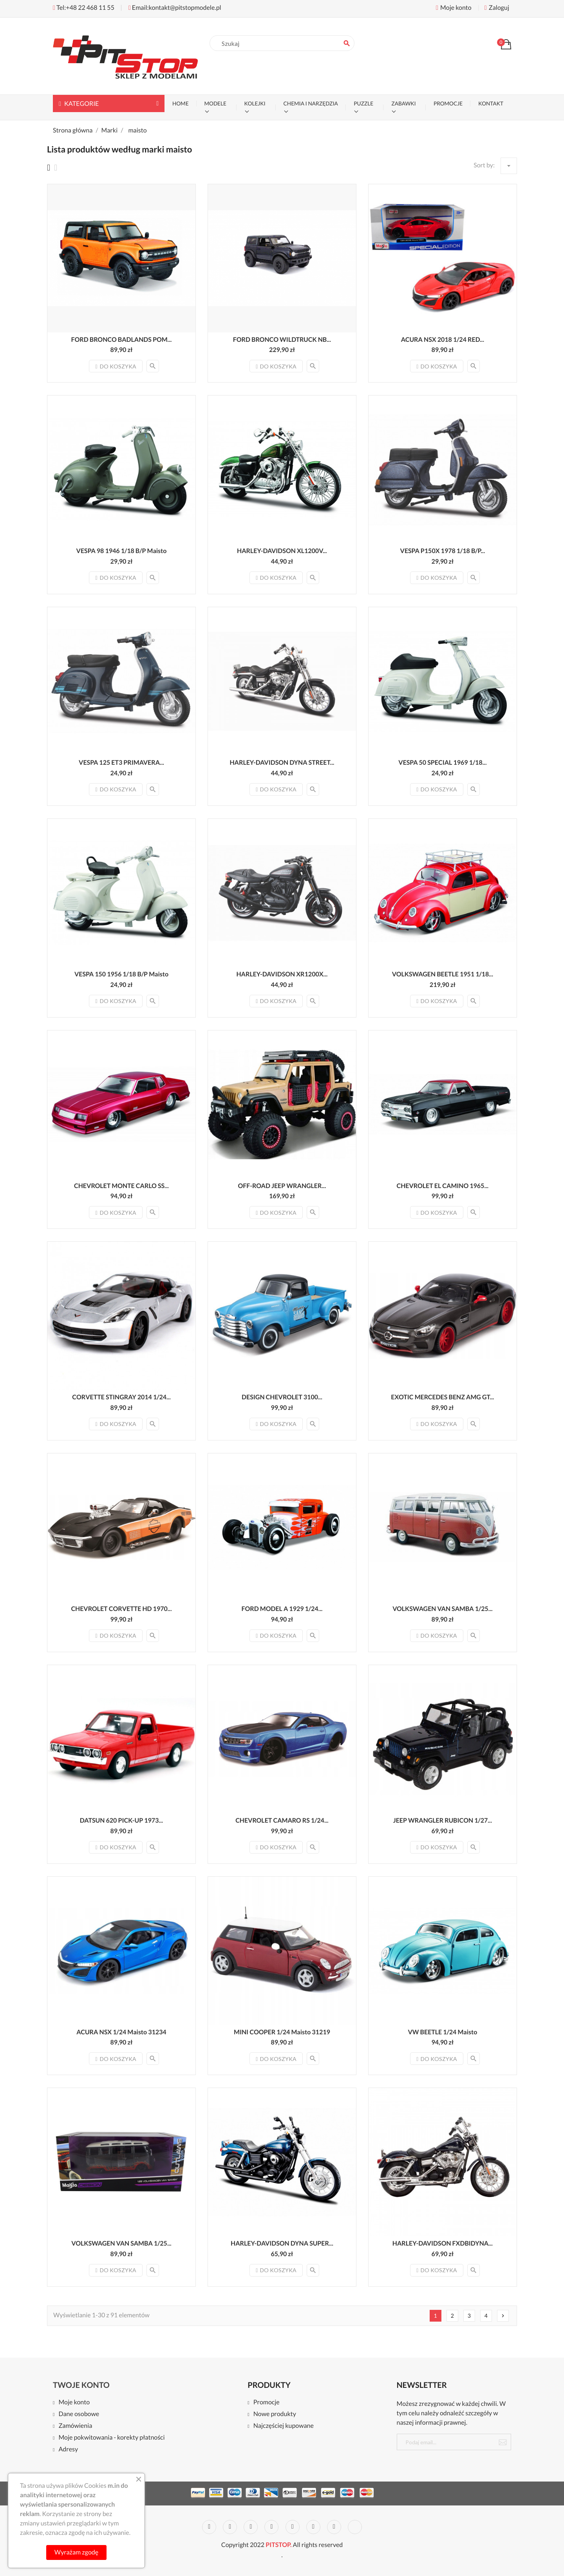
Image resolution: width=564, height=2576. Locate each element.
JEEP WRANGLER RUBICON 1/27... (442, 1820)
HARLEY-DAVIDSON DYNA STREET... (282, 762)
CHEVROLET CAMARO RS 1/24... (282, 1820)
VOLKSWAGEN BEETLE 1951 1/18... (442, 974)
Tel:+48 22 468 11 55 (83, 7)
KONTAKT (490, 103)
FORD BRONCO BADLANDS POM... (121, 339)
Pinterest (293, 2527)
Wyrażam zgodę (76, 2552)
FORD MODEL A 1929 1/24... (281, 1609)
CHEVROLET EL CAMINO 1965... (443, 1186)
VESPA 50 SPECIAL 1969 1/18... (442, 762)
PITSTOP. (278, 2545)
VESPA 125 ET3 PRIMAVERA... (121, 762)
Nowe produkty (274, 2414)
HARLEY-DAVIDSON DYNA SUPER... (282, 2243)
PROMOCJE (448, 103)
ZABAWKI (403, 103)
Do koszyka (115, 366)
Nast (503, 2316)
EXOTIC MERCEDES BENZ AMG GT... (442, 1397)
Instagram (334, 2527)
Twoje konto (81, 2385)
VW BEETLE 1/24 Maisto (442, 2032)
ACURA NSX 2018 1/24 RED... (442, 339)
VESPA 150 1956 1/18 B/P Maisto (121, 974)
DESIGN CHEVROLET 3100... (282, 1397)
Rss (251, 2527)
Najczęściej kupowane (283, 2426)
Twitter (230, 2527)
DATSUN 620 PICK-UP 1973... (121, 1820)
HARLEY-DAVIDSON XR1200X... (281, 974)
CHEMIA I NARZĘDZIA (311, 103)
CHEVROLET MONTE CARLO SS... (121, 1186)
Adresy (68, 2449)
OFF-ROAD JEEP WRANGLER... (282, 1186)
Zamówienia (75, 2426)
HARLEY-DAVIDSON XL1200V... (282, 551)
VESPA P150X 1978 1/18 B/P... (442, 551)
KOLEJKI (255, 103)
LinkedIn (355, 2527)
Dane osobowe (78, 2414)
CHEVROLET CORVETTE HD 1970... (121, 1609)
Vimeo (313, 2527)
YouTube (271, 2527)
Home (180, 103)
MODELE (215, 103)
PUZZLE (363, 103)
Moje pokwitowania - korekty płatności (111, 2438)
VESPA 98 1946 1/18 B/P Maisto (121, 551)
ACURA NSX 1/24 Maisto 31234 (121, 2032)
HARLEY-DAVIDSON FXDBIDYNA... (442, 2243)
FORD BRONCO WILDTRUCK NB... (282, 339)
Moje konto (74, 2402)
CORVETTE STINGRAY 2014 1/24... (121, 1397)
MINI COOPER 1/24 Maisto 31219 (282, 2032)
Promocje (266, 2402)
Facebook (209, 2527)
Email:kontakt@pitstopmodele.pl (174, 7)
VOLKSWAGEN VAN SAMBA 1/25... (442, 1609)
